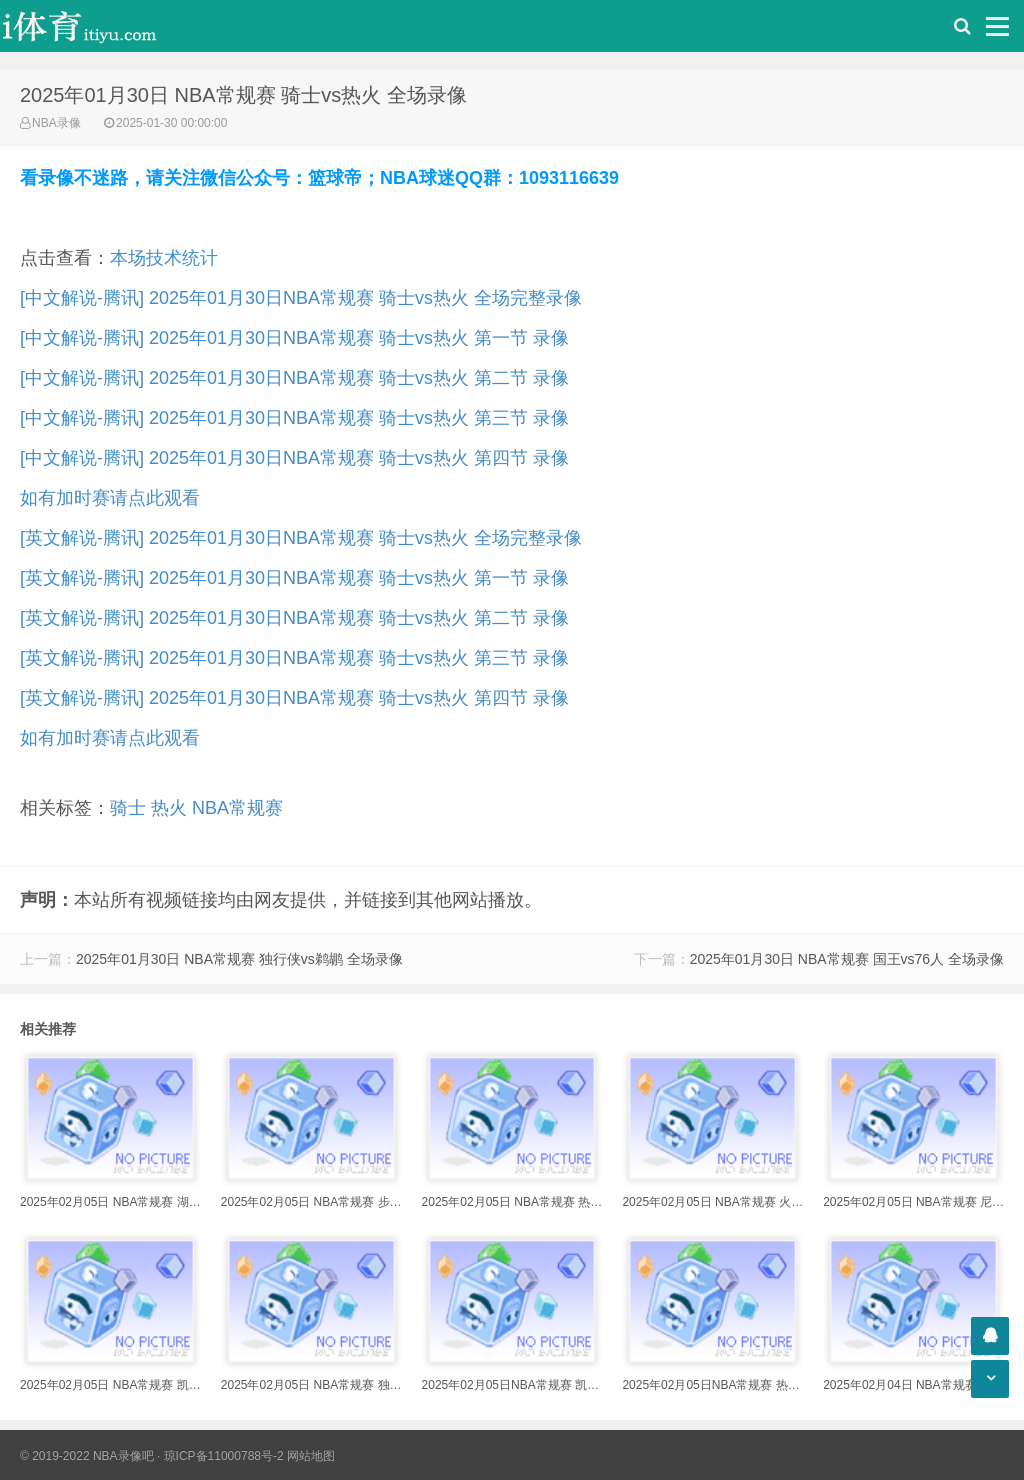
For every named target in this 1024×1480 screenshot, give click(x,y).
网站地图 (311, 1456)
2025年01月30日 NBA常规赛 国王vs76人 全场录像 (847, 959)
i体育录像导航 (100, 26)
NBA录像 (56, 123)
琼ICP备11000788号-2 (224, 1456)
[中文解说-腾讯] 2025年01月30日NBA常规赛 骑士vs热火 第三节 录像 (294, 418)
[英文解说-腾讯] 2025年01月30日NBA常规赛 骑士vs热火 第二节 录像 (294, 618)
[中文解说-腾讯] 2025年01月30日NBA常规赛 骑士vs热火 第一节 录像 (294, 338)
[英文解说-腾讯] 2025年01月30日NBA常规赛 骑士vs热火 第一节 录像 (294, 578)
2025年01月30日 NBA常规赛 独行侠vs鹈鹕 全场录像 (239, 959)
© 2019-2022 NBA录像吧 (87, 1456)
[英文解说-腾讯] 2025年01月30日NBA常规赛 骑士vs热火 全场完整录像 (301, 538)
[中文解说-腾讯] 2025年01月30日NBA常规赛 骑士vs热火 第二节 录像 (294, 378)
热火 (169, 808)
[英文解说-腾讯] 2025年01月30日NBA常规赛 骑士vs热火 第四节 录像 (294, 698)
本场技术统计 (164, 258)
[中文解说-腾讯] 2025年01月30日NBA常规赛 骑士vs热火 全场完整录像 (301, 298)
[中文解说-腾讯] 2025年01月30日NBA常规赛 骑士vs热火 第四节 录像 (294, 458)
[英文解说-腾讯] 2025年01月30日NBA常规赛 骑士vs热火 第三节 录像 (294, 658)
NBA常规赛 (237, 808)
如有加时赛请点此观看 (110, 498)
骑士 (128, 808)
